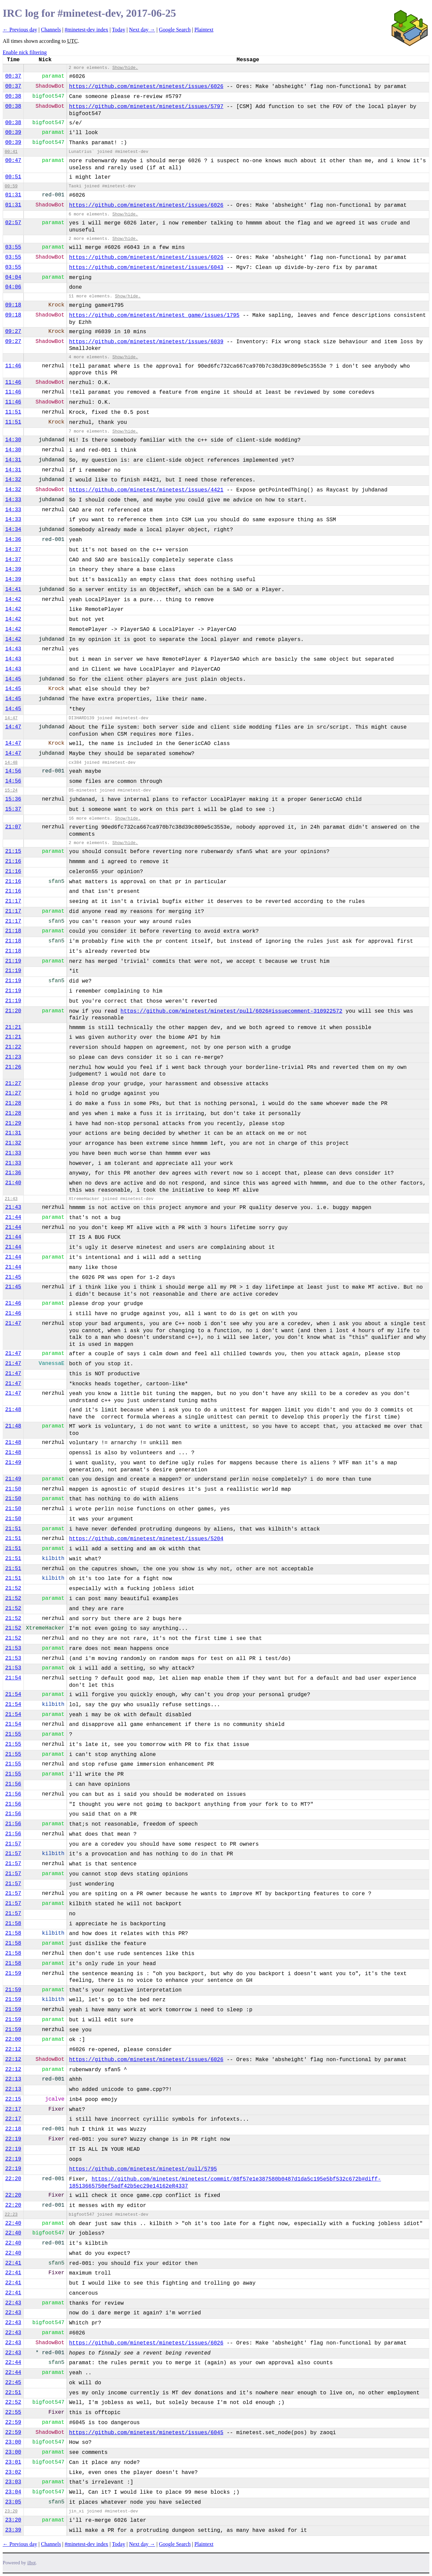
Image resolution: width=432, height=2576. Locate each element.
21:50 (13, 1489)
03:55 (13, 247)
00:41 (11, 151)
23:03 (13, 2482)
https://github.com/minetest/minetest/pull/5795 (143, 2169)
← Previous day (20, 29)
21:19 (13, 961)
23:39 (13, 2530)
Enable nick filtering (25, 52)
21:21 (13, 1027)
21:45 (13, 1277)
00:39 (13, 132)
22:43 (13, 2303)
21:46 (13, 1303)
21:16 (13, 861)
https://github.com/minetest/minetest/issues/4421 (146, 490)
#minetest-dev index (86, 29)
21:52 (13, 1588)
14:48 (11, 762)
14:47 (11, 718)
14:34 (13, 530)
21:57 (13, 1844)
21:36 (13, 1173)
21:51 (13, 1529)
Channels (51, 29)
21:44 (13, 1217)
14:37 (13, 550)
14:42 (13, 599)
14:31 (13, 460)
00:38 (13, 96)
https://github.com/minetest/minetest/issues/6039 (146, 342)
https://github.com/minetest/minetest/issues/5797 (146, 107)
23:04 (13, 2492)
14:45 (13, 679)
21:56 (13, 1784)
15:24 (11, 790)
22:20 (13, 2179)
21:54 (13, 1678)
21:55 (13, 1734)
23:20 (11, 2511)
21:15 (13, 851)
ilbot (31, 2562)
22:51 (13, 2393)
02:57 (13, 223)
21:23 (13, 1057)
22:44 (13, 2363)
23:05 (13, 2502)
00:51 (13, 177)
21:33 (13, 1153)
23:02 (13, 2472)
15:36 (13, 799)
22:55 (13, 2412)
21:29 (13, 1123)
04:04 (13, 277)
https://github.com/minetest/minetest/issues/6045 (146, 2433)
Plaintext (203, 29)
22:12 (13, 2049)
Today (118, 29)
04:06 (13, 287)
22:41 (13, 2263)
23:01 (13, 2462)
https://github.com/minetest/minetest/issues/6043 (146, 268)
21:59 (13, 1973)
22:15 (13, 2099)
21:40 (13, 1183)
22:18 (13, 2129)
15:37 (13, 809)
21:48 (13, 1410)
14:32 (13, 480)
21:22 (13, 1047)
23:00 (13, 2442)
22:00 (13, 2039)
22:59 (13, 2422)
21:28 (13, 1103)
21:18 (13, 931)
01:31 (13, 195)
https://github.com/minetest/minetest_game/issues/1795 (154, 315)
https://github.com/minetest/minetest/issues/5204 (146, 1539)
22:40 (13, 2223)
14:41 (13, 589)
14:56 (13, 771)
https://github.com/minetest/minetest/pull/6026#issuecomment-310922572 (232, 1011)
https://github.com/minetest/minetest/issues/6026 (146, 87)
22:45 (13, 2383)
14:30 (13, 440)
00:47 (13, 161)
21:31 (13, 1133)
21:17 (13, 901)
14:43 (13, 649)
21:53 (13, 1648)
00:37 (13, 76)
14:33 (13, 500)
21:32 (13, 1143)
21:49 (13, 1463)
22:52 (13, 2402)
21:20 (13, 1011)
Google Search (175, 29)
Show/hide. (125, 67)
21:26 (13, 1067)
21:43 (11, 1198)
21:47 (13, 1323)
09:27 (13, 332)
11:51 (13, 412)
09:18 (13, 305)
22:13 (13, 2079)
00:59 (11, 186)
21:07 (13, 827)
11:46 (13, 366)
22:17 (13, 2109)
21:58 (13, 1924)
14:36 (13, 540)
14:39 (13, 569)
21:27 (13, 1084)
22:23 (11, 2214)
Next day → (142, 29)
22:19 (13, 2139)
